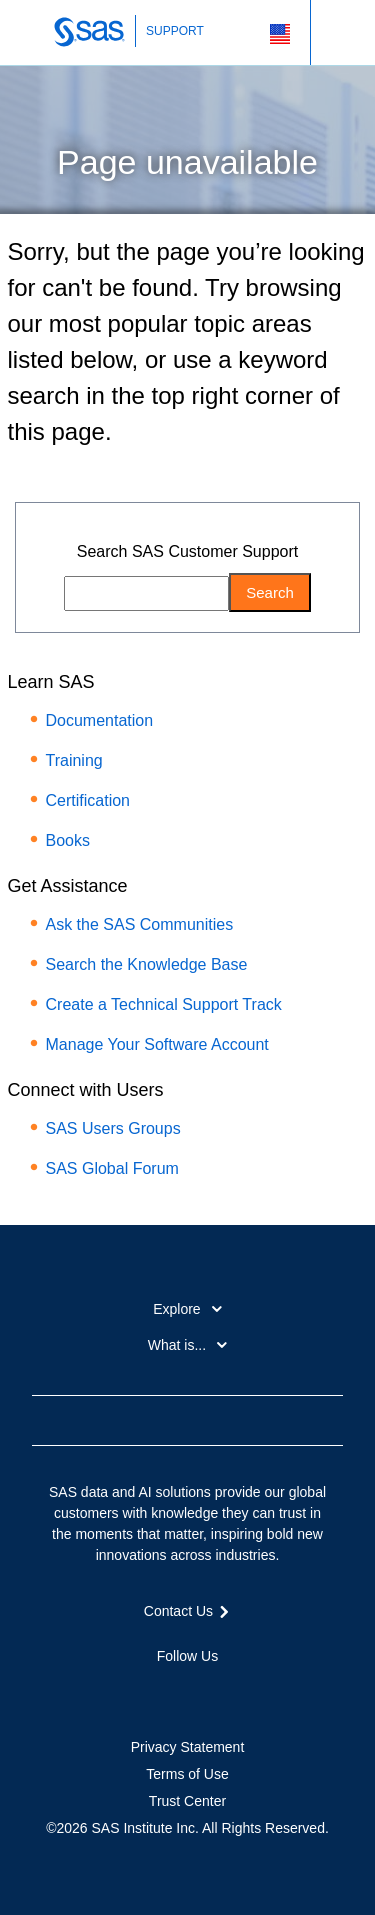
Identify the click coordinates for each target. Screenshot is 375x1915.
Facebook (116, 1691)
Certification (88, 800)
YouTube (223, 1691)
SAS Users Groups (113, 1128)
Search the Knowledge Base (147, 964)
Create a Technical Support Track (164, 1004)
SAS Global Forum (112, 1168)
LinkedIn (188, 1691)
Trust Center (187, 1801)
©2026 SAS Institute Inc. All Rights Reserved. (187, 1828)
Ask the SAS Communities (140, 924)
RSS (259, 1691)
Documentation (100, 720)
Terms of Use (187, 1774)
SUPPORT (175, 31)
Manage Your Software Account (157, 1044)
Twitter (152, 1691)
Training (74, 760)
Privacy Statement (188, 1747)
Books (68, 840)
